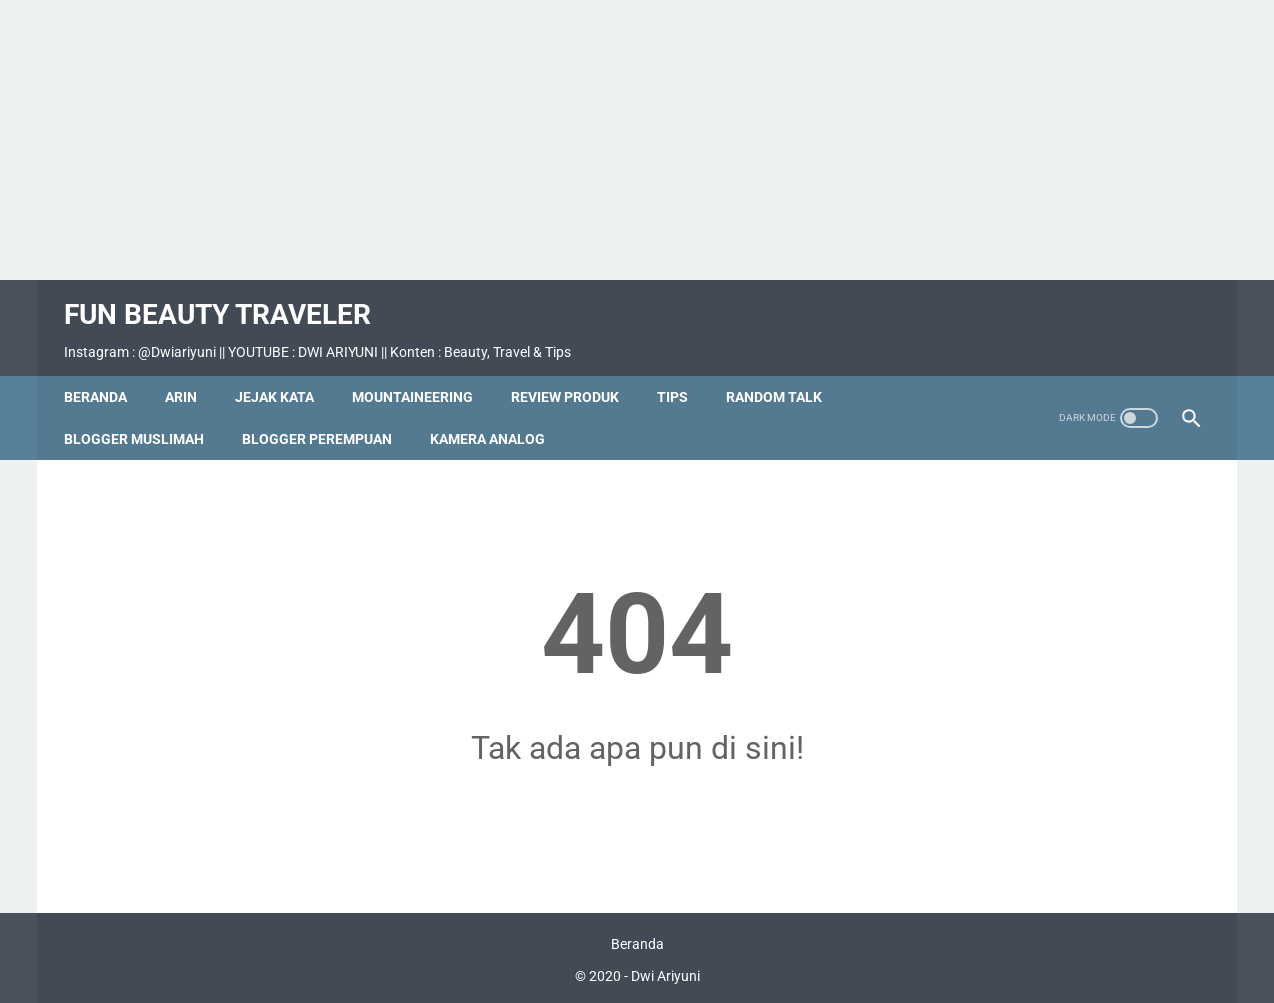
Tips (681, 375)
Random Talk (783, 375)
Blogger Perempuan (326, 417)
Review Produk (574, 375)
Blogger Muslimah (143, 417)
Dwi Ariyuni (665, 972)
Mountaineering (421, 375)
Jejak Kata (283, 375)
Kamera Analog (496, 417)
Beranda (104, 375)
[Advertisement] (637, 140)
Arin (190, 375)
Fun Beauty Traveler (226, 300)
